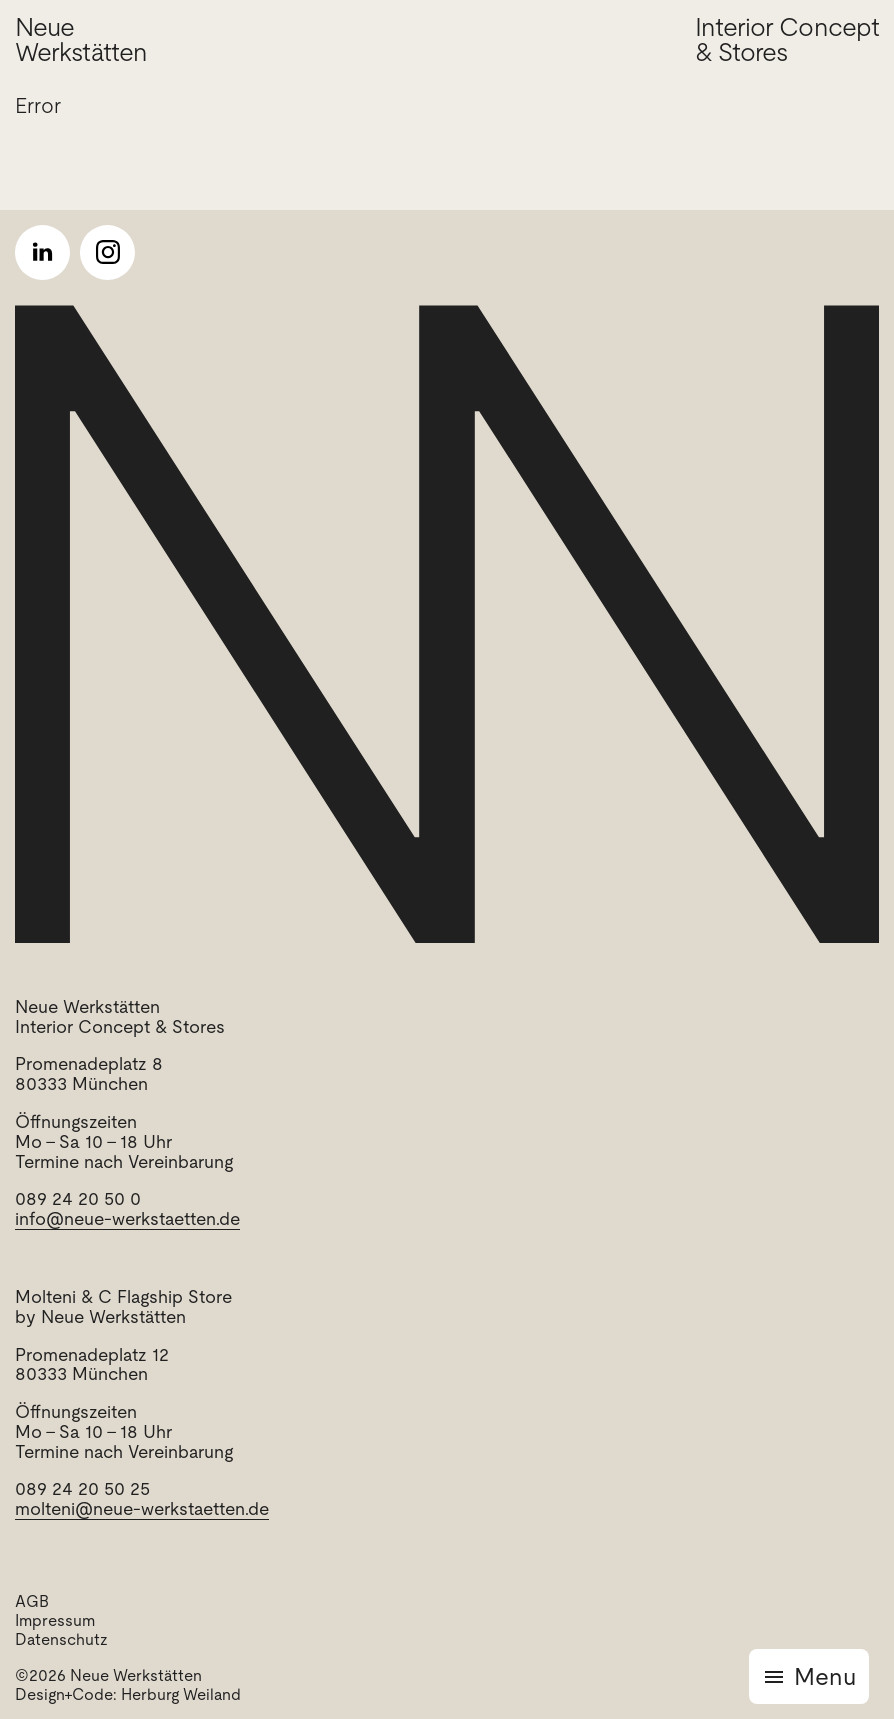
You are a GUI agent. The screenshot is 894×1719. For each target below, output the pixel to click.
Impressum (55, 1620)
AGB (32, 1601)
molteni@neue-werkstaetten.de (142, 1508)
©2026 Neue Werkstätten (108, 1675)
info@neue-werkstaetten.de (127, 1218)
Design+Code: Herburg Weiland (128, 1694)
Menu (825, 1676)
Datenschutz (61, 1639)
